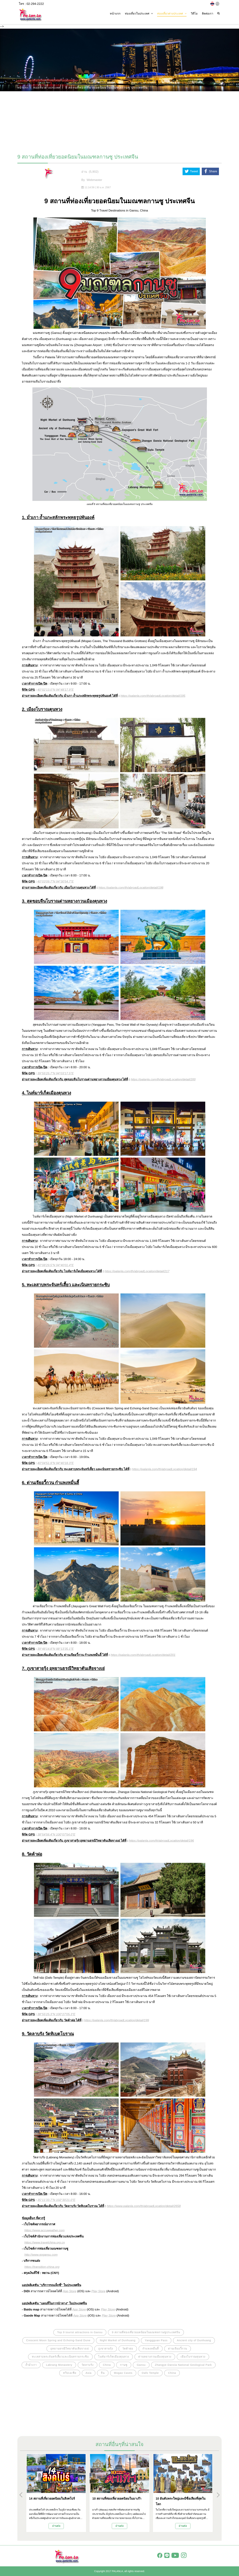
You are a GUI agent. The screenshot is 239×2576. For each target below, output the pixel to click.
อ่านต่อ (56, 2525)
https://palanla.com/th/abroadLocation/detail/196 (161, 1840)
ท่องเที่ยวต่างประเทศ (46, 87)
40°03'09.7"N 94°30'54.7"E (55, 881)
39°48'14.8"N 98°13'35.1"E (55, 1649)
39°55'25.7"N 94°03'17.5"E (55, 1073)
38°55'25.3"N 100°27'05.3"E (56, 2014)
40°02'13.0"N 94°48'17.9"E (55, 689)
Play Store (98, 2291)
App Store (70, 2291)
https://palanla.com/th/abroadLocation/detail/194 (164, 1469)
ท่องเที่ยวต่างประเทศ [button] (172, 13)
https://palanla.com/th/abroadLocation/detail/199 (116, 2020)
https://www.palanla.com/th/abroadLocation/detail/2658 (144, 2206)
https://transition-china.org (41, 2267)
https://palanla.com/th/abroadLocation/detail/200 (163, 1079)
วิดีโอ (194, 13)
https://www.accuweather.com (44, 2230)
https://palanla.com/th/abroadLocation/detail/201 (143, 1655)
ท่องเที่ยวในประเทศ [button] (139, 13)
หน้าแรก (115, 13)
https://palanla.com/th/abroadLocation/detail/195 (152, 696)
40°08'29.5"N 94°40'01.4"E (55, 1265)
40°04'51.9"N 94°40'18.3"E (55, 1463)
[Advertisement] (119, 121)
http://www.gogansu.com (41, 2254)
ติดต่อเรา (207, 13)
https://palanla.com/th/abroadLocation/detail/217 (137, 1271)
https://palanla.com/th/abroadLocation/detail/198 (131, 887)
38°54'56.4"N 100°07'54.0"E (56, 1834)
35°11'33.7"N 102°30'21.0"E (56, 2200)
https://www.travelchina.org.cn (44, 2242)
